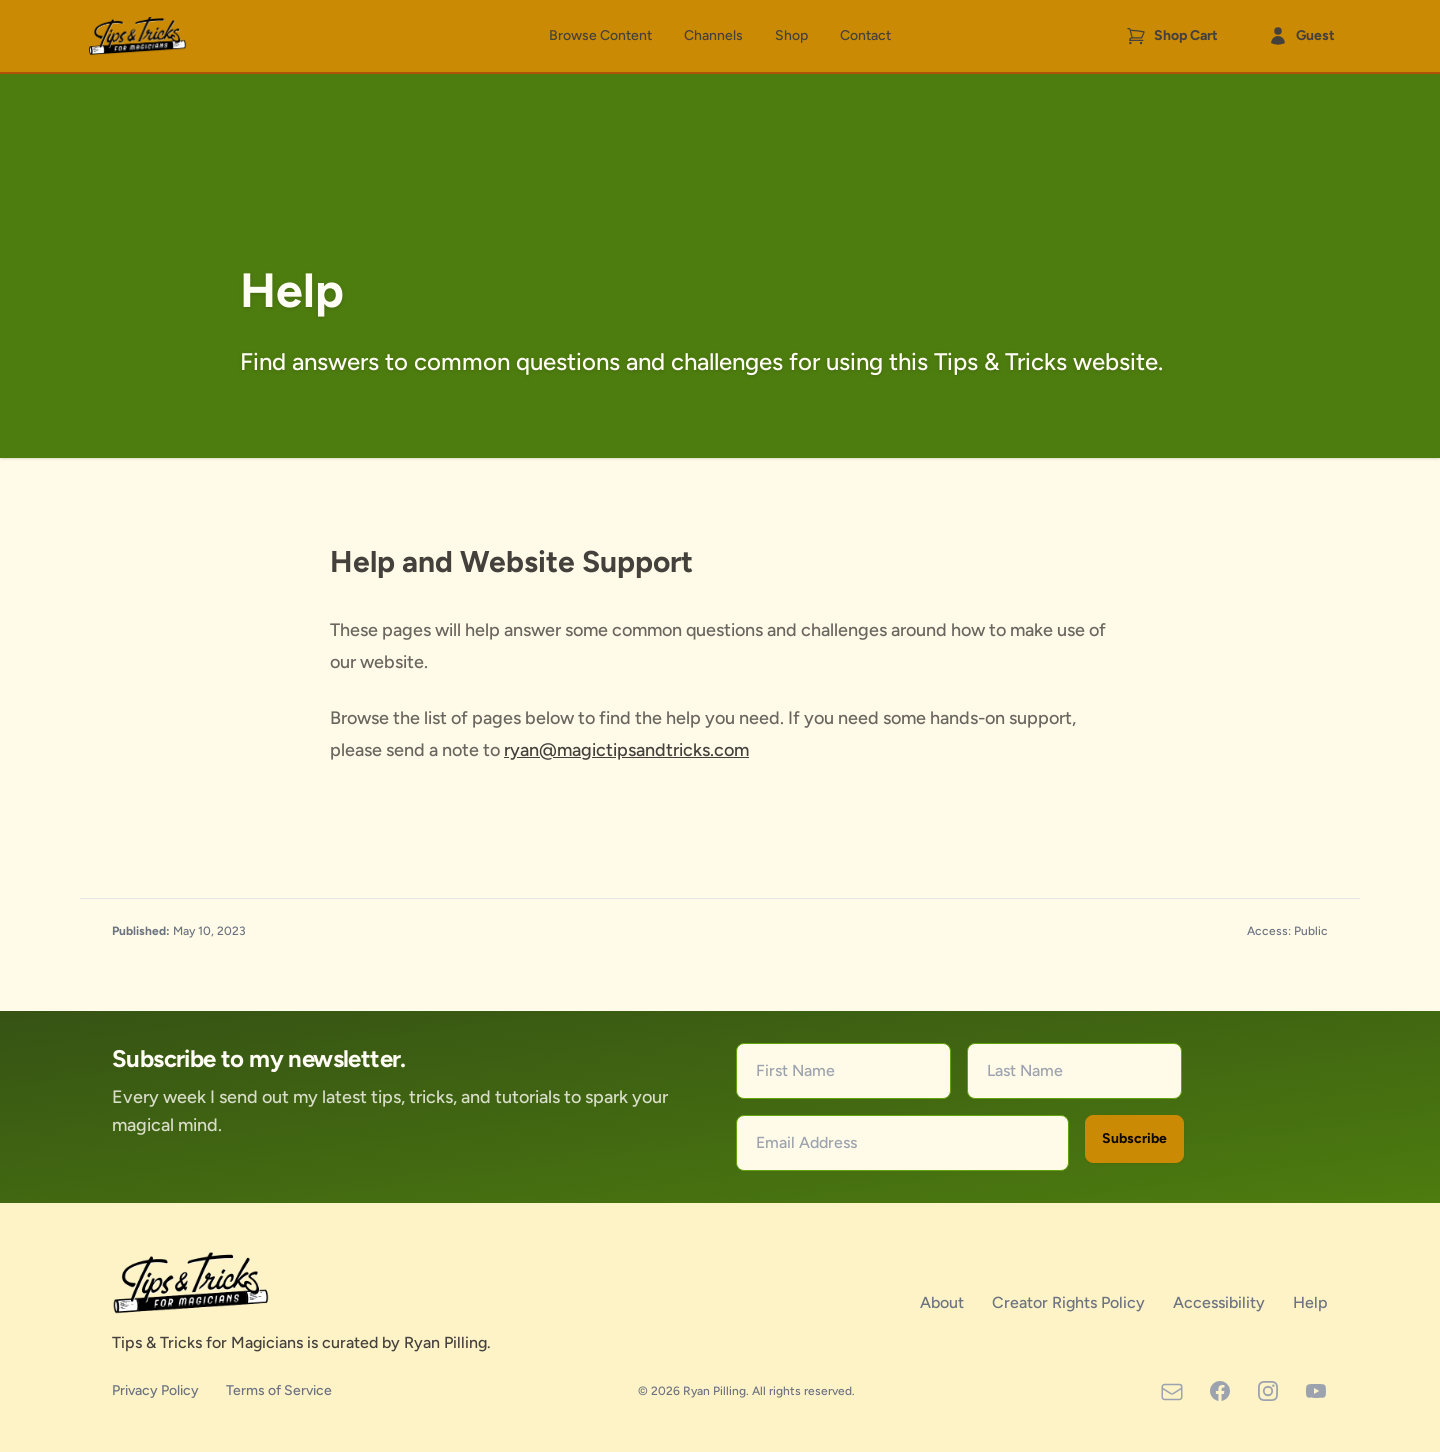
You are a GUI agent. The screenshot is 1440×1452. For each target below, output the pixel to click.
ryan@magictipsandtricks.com (626, 750)
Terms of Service (279, 1390)
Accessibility (1221, 1302)
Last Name (1025, 1070)
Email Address (806, 1142)
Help (1310, 1302)
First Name (795, 1070)
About (944, 1302)
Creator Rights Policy (1070, 1302)
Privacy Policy (157, 1390)
